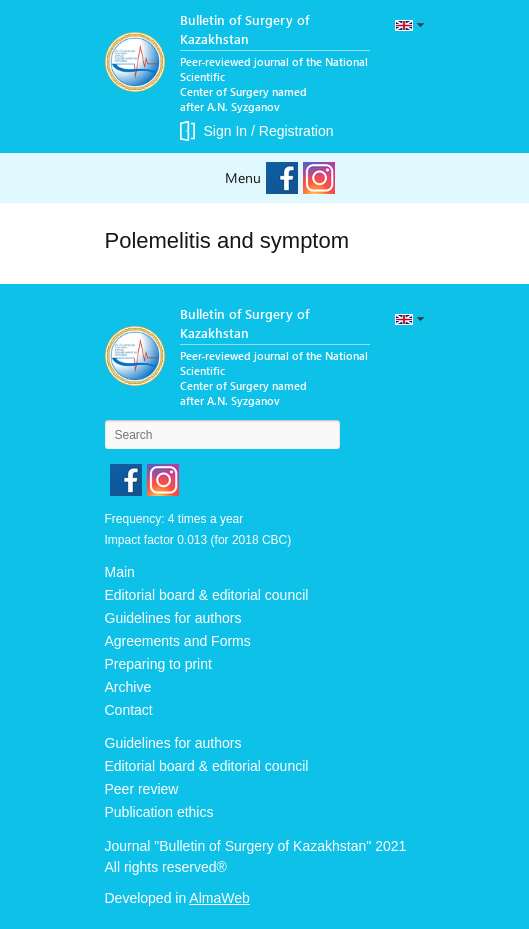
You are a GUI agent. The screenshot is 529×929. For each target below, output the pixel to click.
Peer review (142, 789)
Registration (296, 131)
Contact (129, 710)
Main (120, 572)
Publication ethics (159, 812)
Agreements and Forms (178, 641)
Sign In (226, 131)
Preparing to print (158, 664)
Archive (128, 687)
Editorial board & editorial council (207, 595)
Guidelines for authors (173, 618)
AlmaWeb (219, 898)
